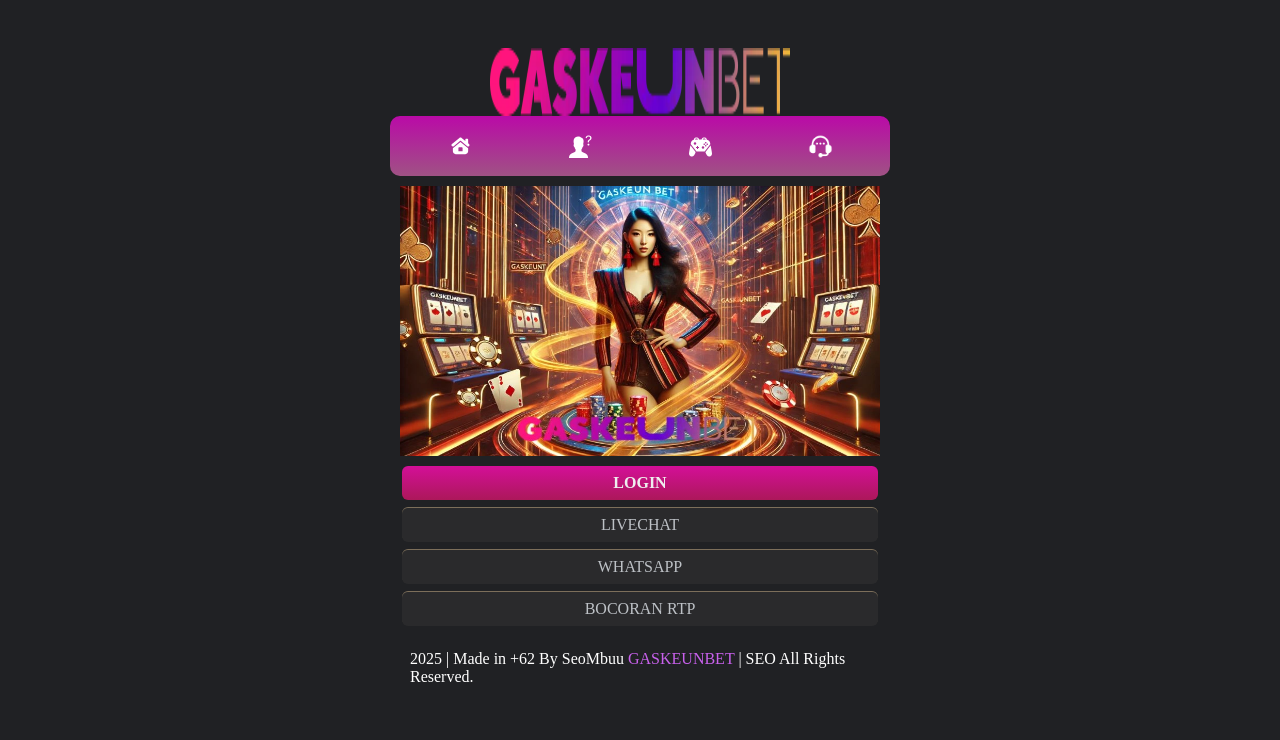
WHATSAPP (640, 566)
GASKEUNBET (681, 658)
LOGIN (639, 482)
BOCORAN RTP (640, 608)
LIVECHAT (640, 524)
